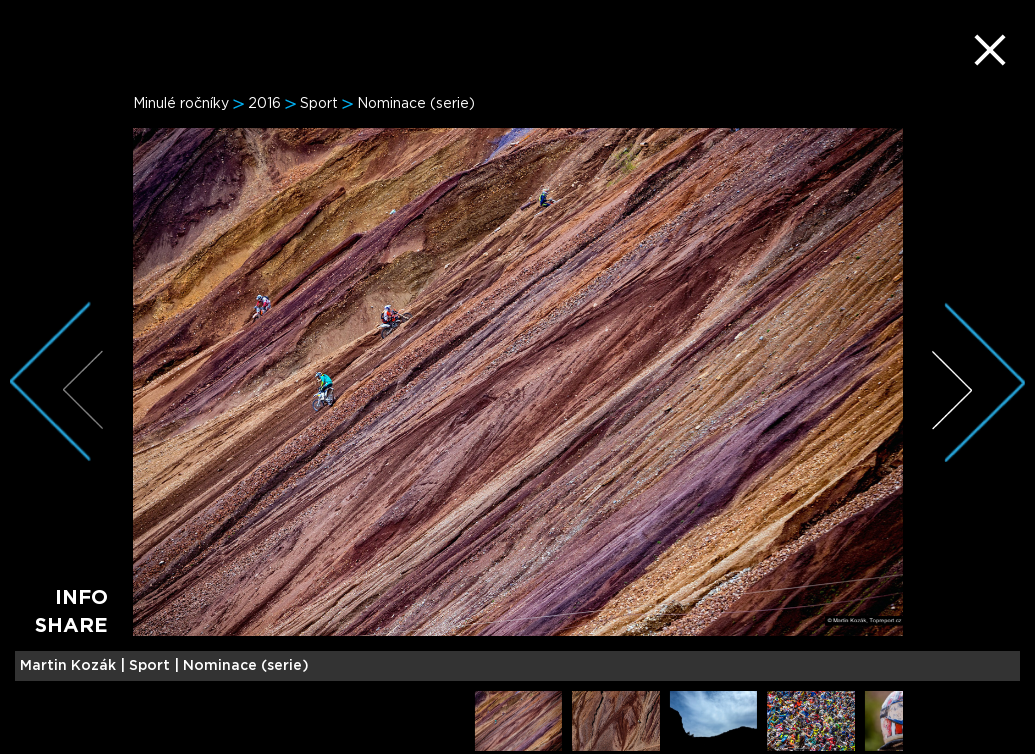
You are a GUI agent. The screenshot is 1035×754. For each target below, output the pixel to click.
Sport (319, 104)
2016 (264, 104)
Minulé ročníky (181, 104)
